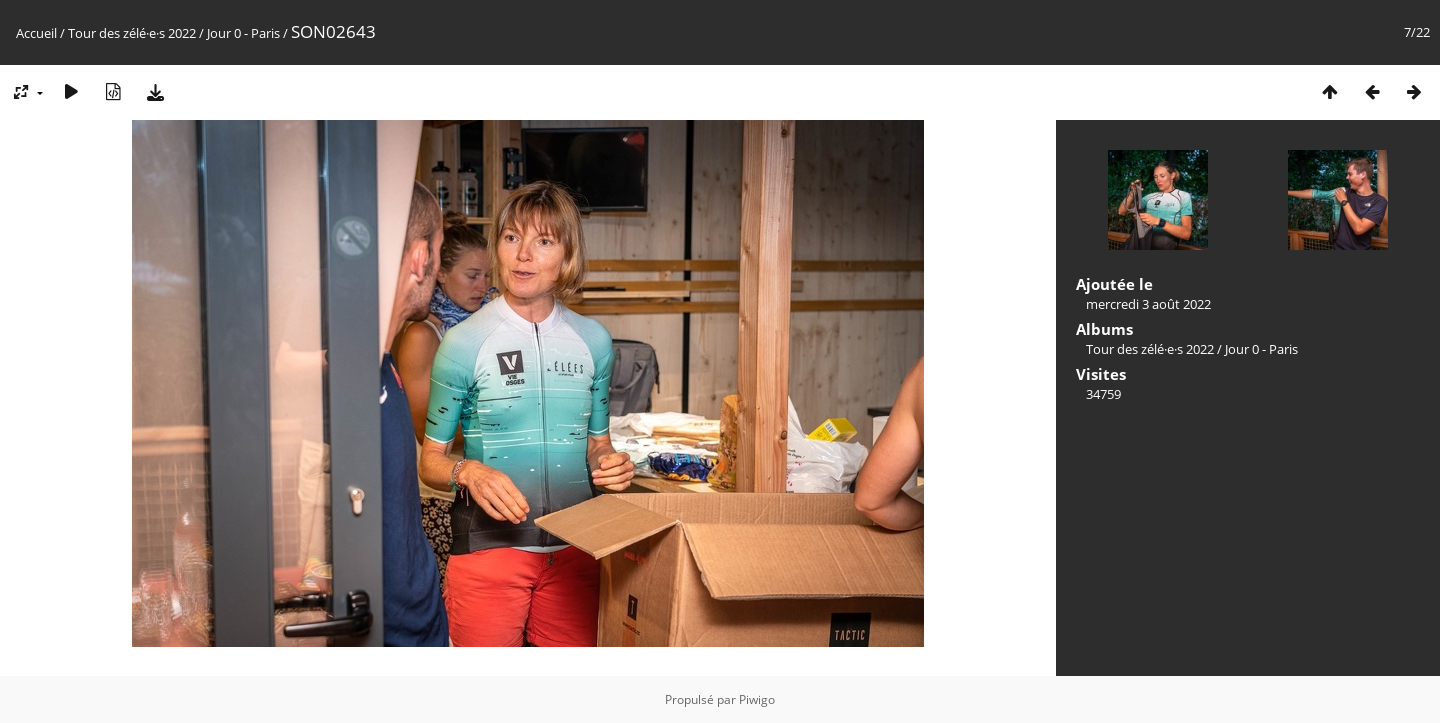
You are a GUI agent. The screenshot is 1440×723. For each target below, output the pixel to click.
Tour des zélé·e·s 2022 (132, 33)
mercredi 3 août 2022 (1148, 304)
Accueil (36, 33)
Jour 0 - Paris (243, 33)
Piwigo (757, 699)
